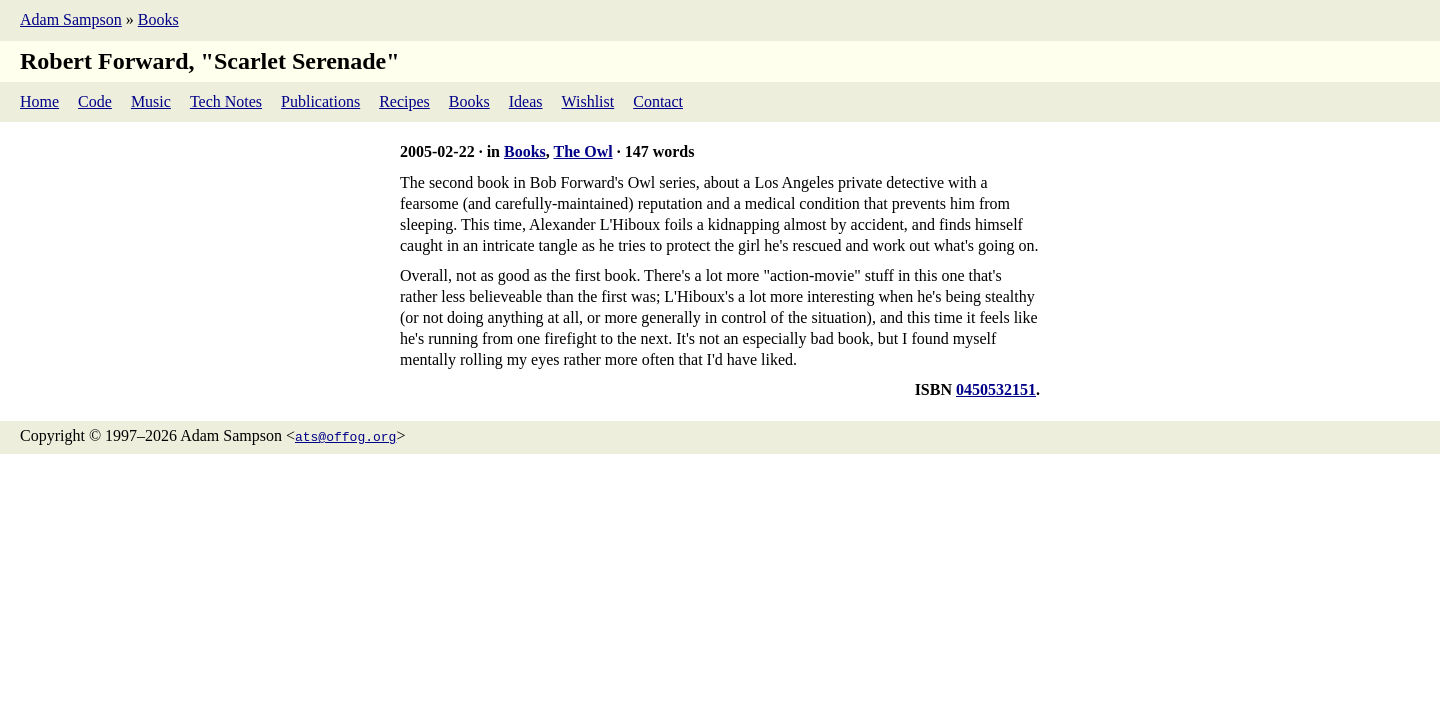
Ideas (526, 101)
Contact (658, 101)
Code (95, 101)
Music (151, 101)
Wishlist (588, 101)
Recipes (404, 101)
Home (39, 101)
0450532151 (996, 389)
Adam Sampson (71, 19)
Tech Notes (226, 101)
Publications (320, 101)
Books (158, 19)
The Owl (583, 151)
